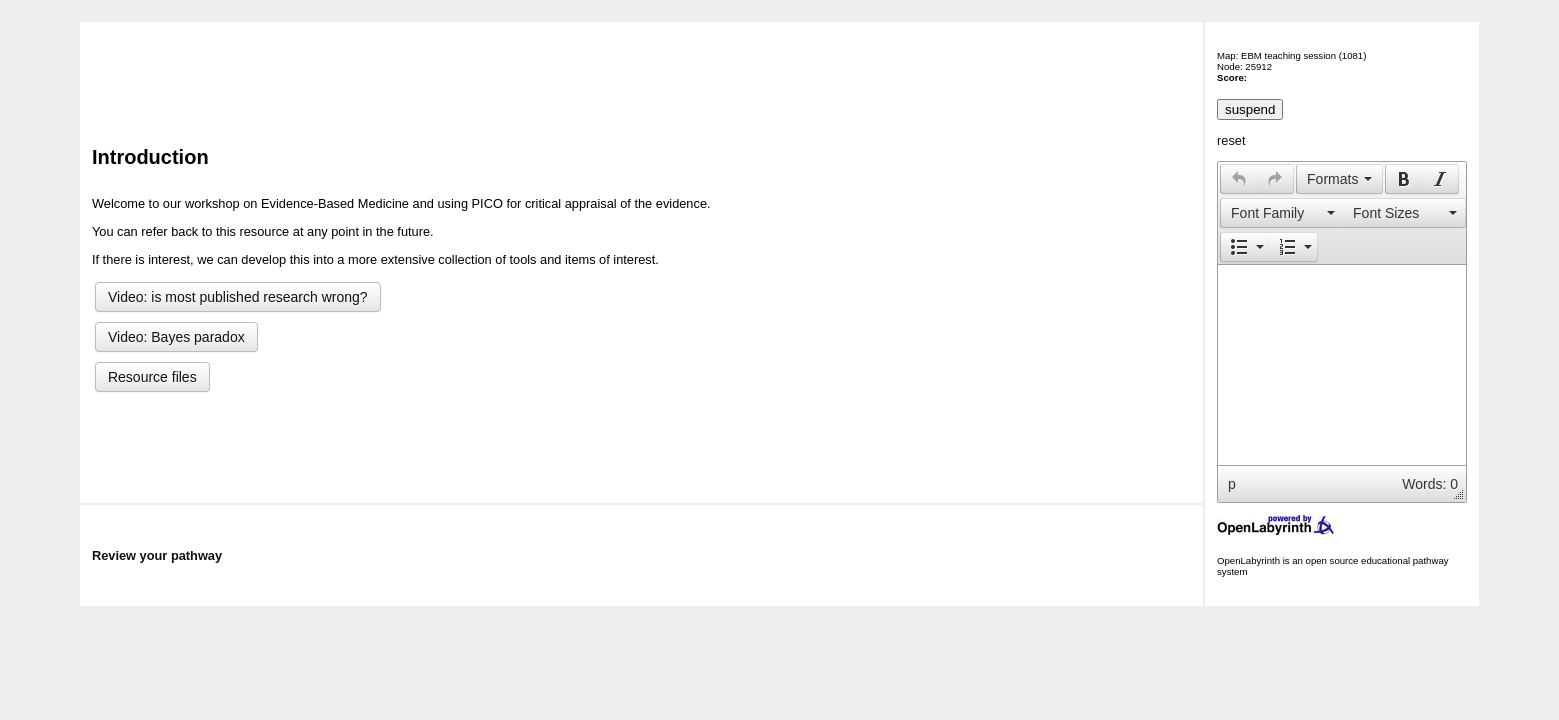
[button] (1238, 179)
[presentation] (1239, 179)
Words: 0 (1430, 484)
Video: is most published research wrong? (238, 297)
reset (1231, 140)
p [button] (1232, 484)
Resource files (152, 377)
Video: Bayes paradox (176, 337)
